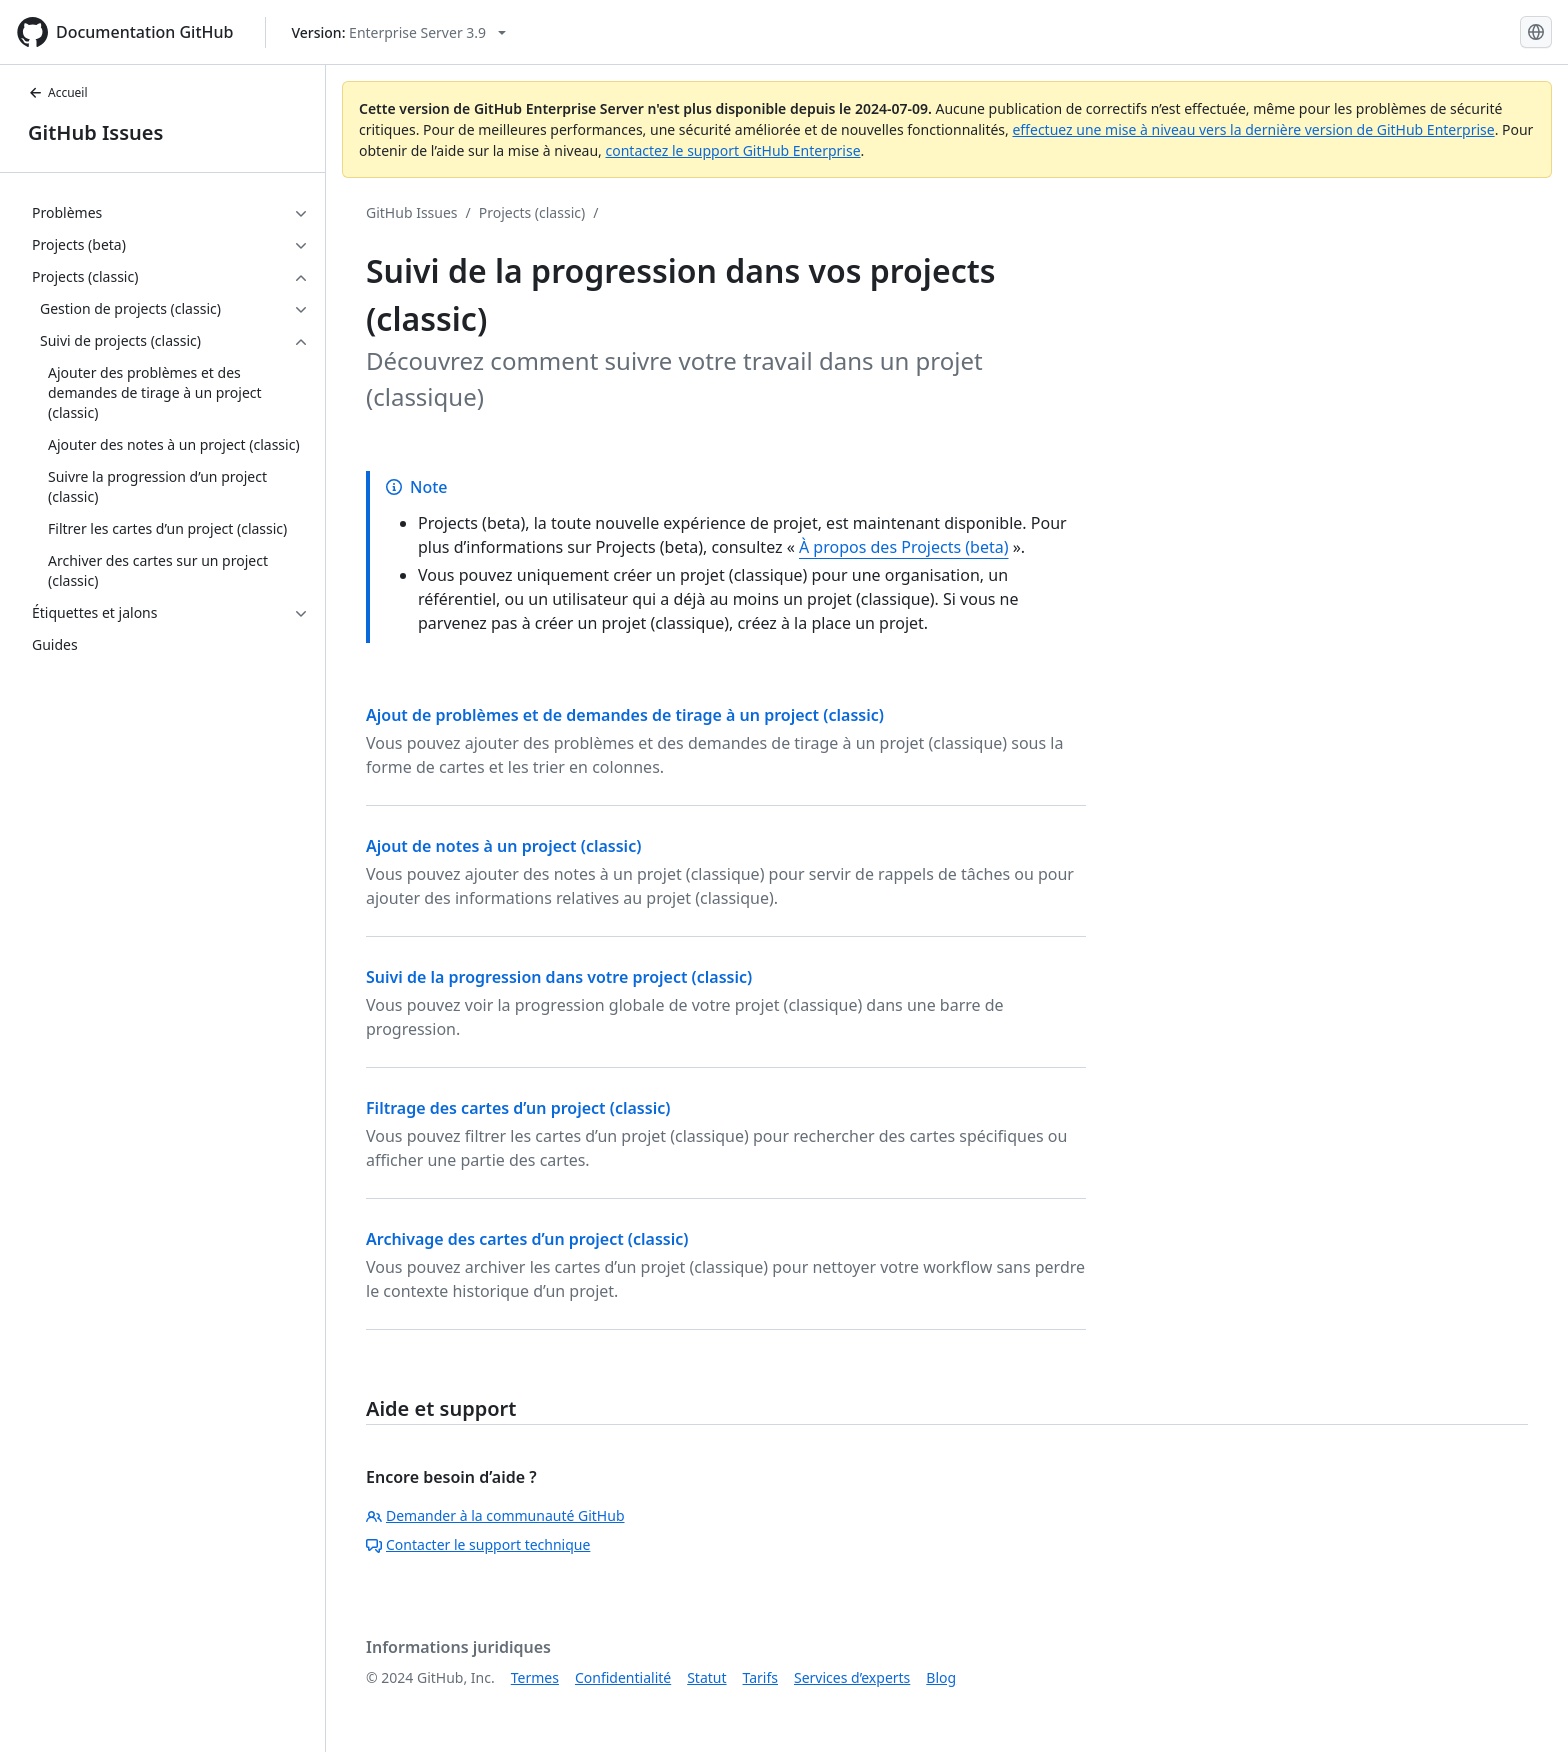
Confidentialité (623, 1677)
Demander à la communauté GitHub (495, 1515)
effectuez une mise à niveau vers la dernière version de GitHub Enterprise (1253, 129)
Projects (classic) (532, 212)
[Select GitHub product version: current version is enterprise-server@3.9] (398, 32)
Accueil (58, 92)
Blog (941, 1677)
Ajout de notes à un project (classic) (503, 846)
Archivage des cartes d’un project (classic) (527, 1239)
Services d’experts (852, 1677)
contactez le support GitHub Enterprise (732, 150)
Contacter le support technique (478, 1544)
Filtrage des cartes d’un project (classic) (518, 1108)
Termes (535, 1677)
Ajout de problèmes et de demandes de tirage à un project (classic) (625, 715)
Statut (706, 1677)
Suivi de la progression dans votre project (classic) (559, 977)
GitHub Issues (95, 132)
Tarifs (760, 1677)
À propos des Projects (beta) (904, 547)
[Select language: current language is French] (1536, 32)
